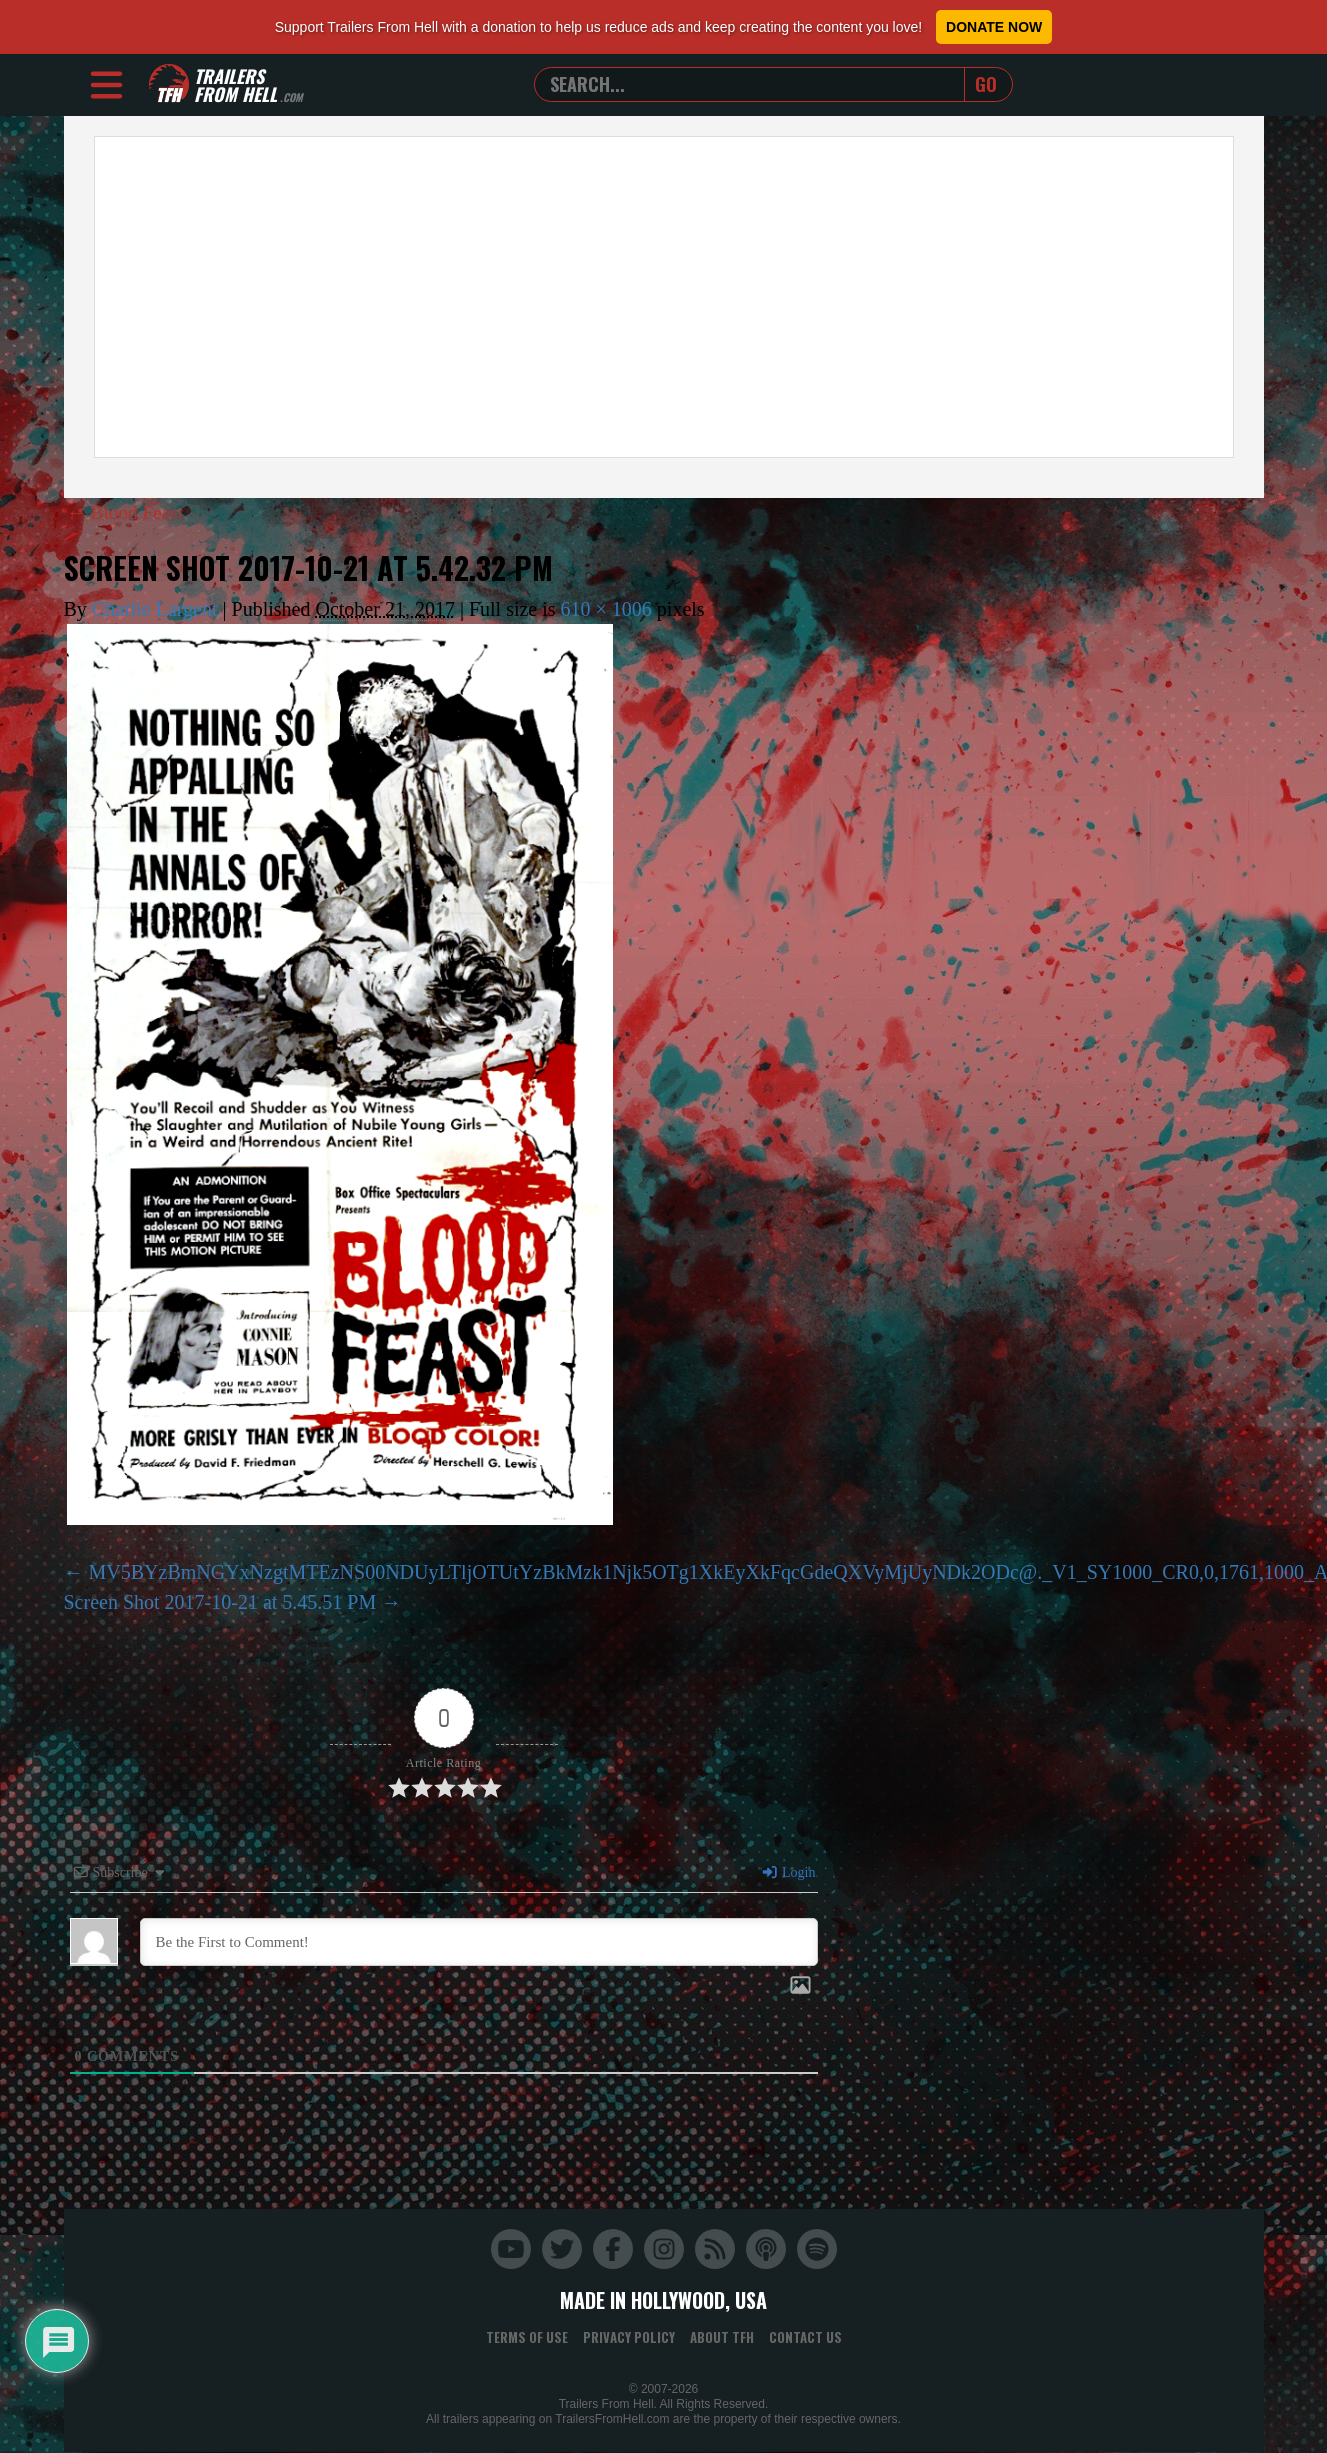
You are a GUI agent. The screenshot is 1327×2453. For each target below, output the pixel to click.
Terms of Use (527, 2337)
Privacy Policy (629, 2337)
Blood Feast (127, 512)
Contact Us (805, 2337)
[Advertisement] (664, 297)
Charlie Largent (155, 609)
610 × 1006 (606, 609)
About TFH (722, 2337)
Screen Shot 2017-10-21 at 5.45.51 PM (220, 1602)
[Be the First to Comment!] (479, 1942)
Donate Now (994, 27)
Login (788, 1872)
